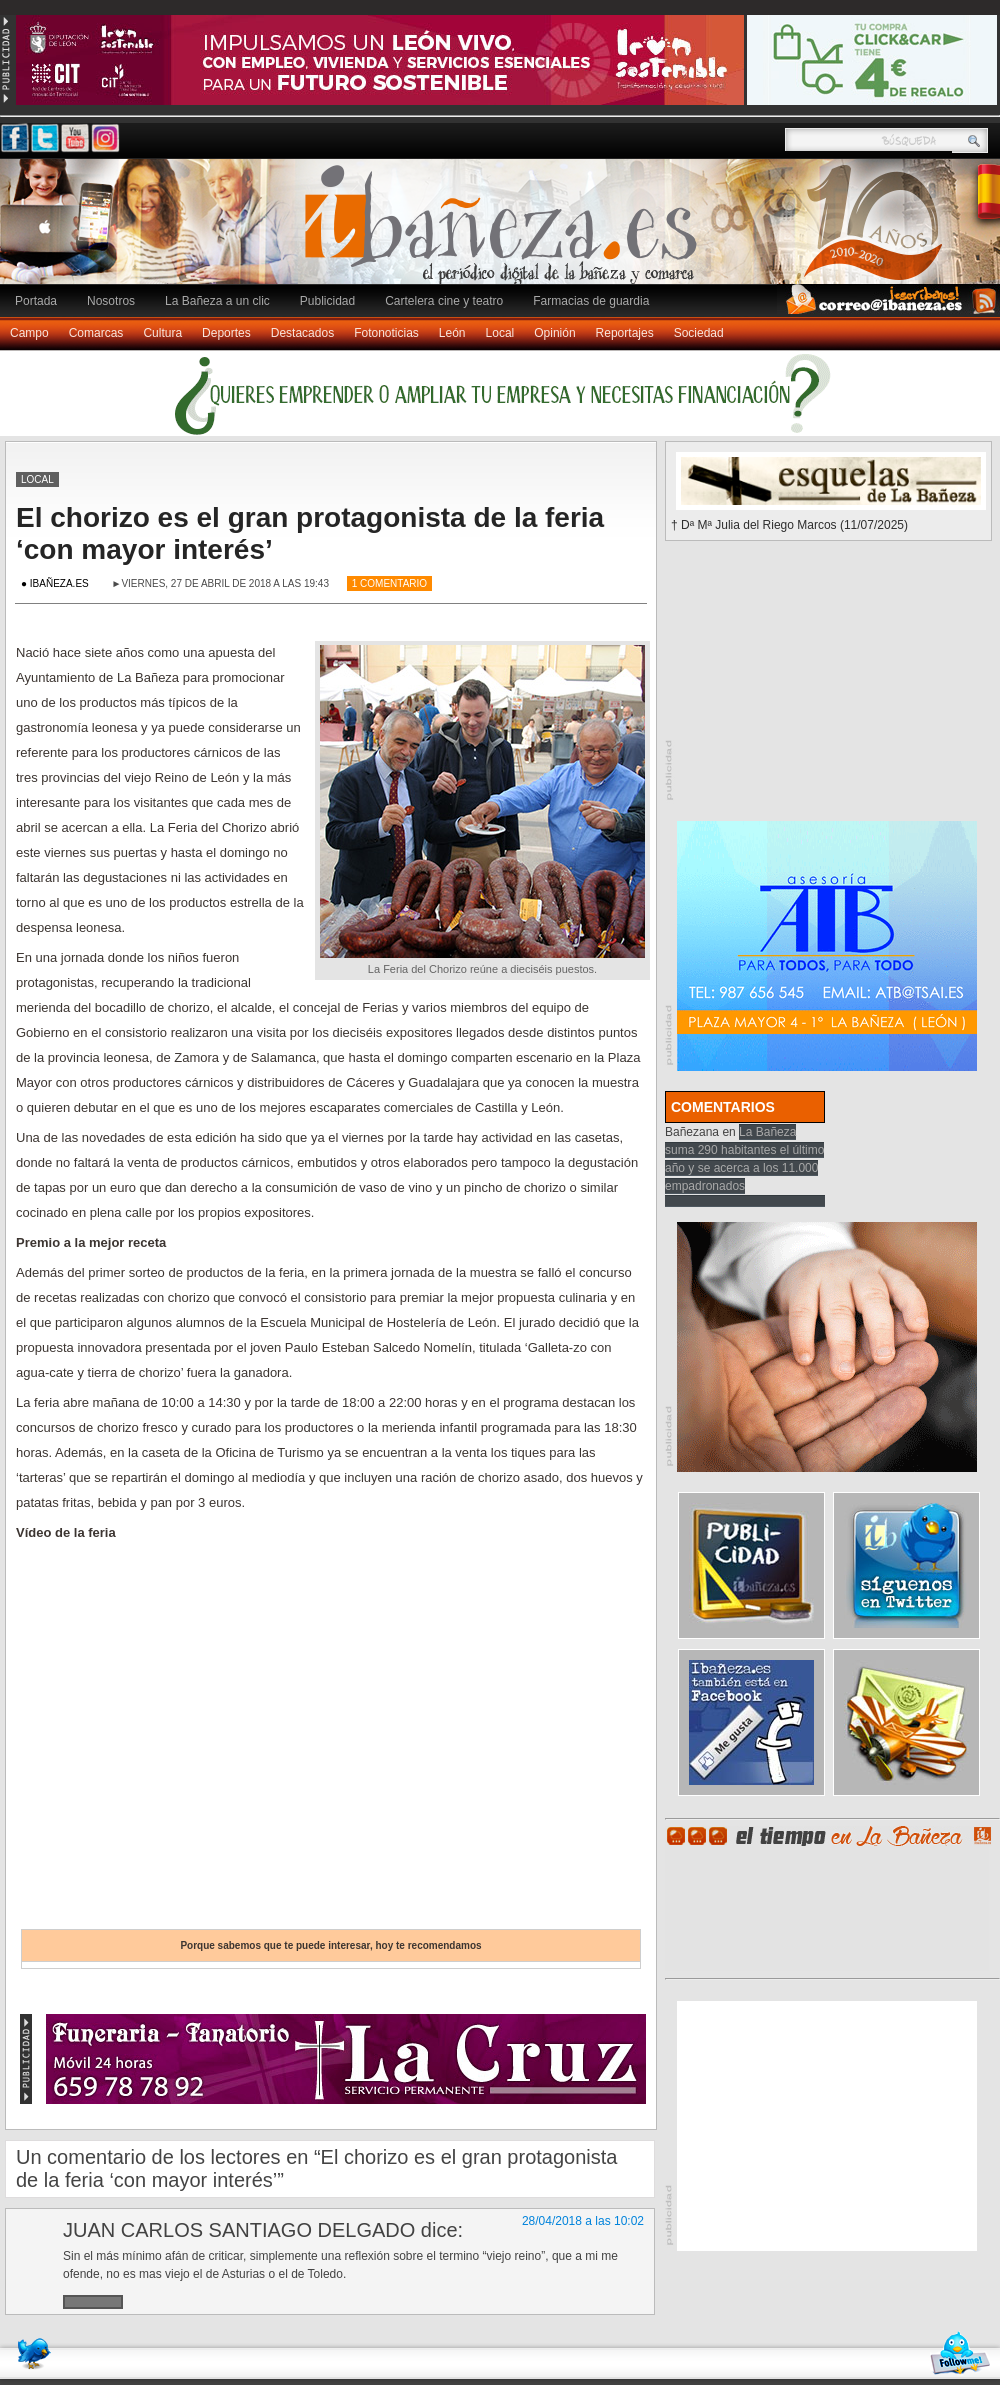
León (452, 333)
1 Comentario (389, 583)
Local (500, 333)
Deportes (226, 333)
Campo (29, 333)
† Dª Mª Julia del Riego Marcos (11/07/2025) (789, 525)
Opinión (554, 333)
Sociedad (699, 333)
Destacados (302, 333)
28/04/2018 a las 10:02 (583, 2221)
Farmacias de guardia (591, 301)
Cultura (162, 333)
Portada (36, 301)
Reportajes (625, 333)
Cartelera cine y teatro (444, 301)
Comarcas (96, 333)
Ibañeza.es (505, 232)
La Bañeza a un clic (217, 301)
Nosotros (111, 301)
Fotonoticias (386, 333)
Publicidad (327, 301)
